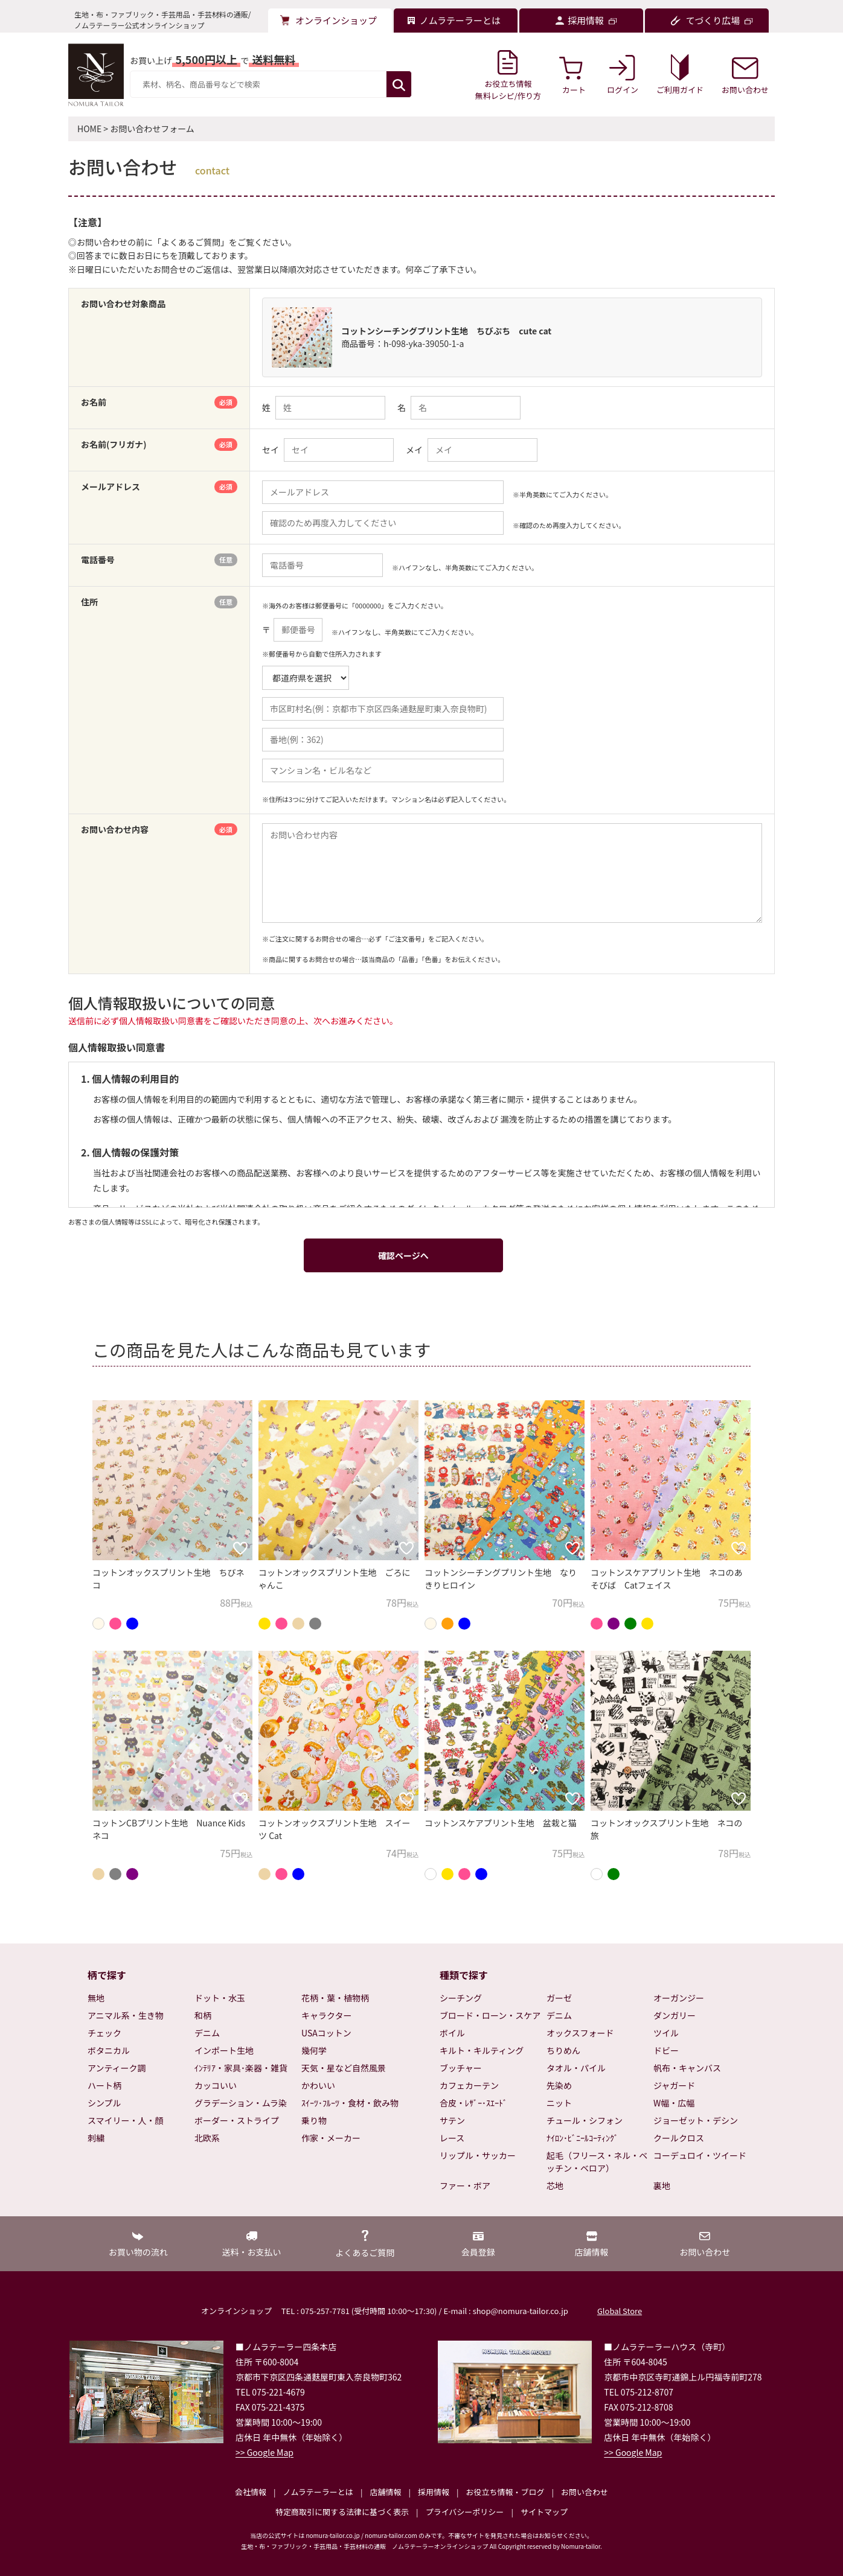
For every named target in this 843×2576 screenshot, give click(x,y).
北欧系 (207, 2138)
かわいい (318, 2085)
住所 (159, 602)
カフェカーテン (469, 2085)
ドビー (666, 2050)
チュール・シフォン (585, 2120)
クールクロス (678, 2138)
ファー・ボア (465, 2185)
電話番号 (159, 559)
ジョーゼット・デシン (695, 2120)
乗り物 (314, 2120)
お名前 (159, 402)
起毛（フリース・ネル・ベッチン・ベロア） (597, 2161)
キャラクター (326, 2015)
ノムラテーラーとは (318, 2492)
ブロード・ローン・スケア (490, 2015)
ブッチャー (461, 2068)
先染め (559, 2085)
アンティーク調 (117, 2068)
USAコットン (326, 2033)
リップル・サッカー (478, 2155)
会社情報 (250, 2492)
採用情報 (433, 2492)
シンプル (104, 2103)
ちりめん (563, 2050)
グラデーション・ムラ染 (240, 2103)
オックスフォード (580, 2033)
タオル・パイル (576, 2068)
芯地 (555, 2185)
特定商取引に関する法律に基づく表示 (342, 2511)
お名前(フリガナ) (159, 444)
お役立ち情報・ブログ (505, 2492)
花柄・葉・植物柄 (335, 1998)
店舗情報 (385, 2492)
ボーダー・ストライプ (236, 2120)
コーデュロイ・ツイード (699, 2155)
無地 (96, 1998)
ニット (559, 2103)
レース (452, 2138)
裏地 (661, 2185)
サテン (452, 2120)
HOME (89, 129)
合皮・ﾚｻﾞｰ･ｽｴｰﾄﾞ (473, 2103)
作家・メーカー (331, 2138)
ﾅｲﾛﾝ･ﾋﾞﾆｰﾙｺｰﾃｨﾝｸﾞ (582, 2138)
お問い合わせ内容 (159, 829)
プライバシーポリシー (465, 2511)
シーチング (461, 1998)
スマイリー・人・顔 (126, 2120)
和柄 (202, 2015)
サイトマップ (544, 2511)
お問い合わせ (584, 2492)
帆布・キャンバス (687, 2068)
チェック (104, 2033)
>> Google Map (264, 2452)
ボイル (452, 2033)
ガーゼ (559, 1998)
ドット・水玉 (219, 1998)
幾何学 (314, 2050)
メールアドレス (159, 486)
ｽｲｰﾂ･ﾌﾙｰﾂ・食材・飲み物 (350, 2103)
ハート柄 (104, 2085)
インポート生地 (224, 2050)
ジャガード (674, 2085)
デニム (207, 2033)
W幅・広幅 (673, 2103)
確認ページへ (403, 1255)
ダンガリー (674, 2015)
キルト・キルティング (482, 2050)
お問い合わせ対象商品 (123, 304)
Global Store (619, 2310)
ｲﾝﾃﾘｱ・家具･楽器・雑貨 (240, 2068)
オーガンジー (678, 1998)
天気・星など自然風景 (343, 2068)
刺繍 (96, 2138)
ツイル (666, 2033)
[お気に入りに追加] (240, 1548)
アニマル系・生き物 (126, 2015)
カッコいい (215, 2085)
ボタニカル (109, 2050)
